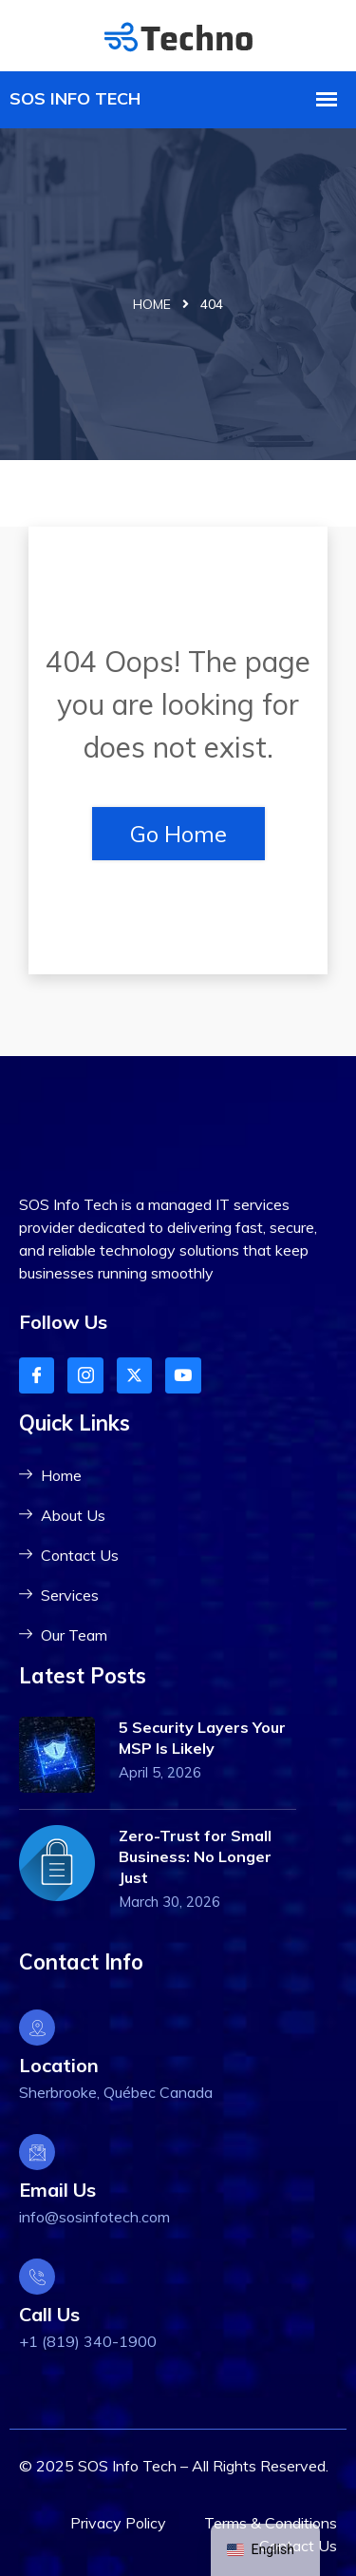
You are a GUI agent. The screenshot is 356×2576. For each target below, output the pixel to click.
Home (152, 304)
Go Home (178, 833)
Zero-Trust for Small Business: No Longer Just (195, 1856)
